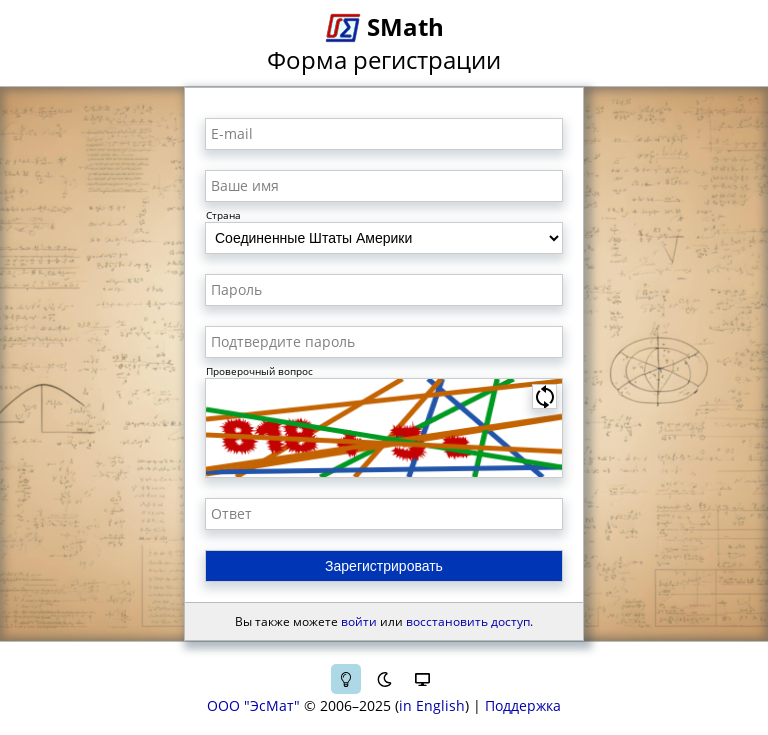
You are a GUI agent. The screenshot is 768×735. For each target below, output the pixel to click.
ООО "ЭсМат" (253, 705)
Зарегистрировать (384, 566)
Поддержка (523, 705)
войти (359, 621)
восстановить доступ (468, 621)
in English (432, 705)
